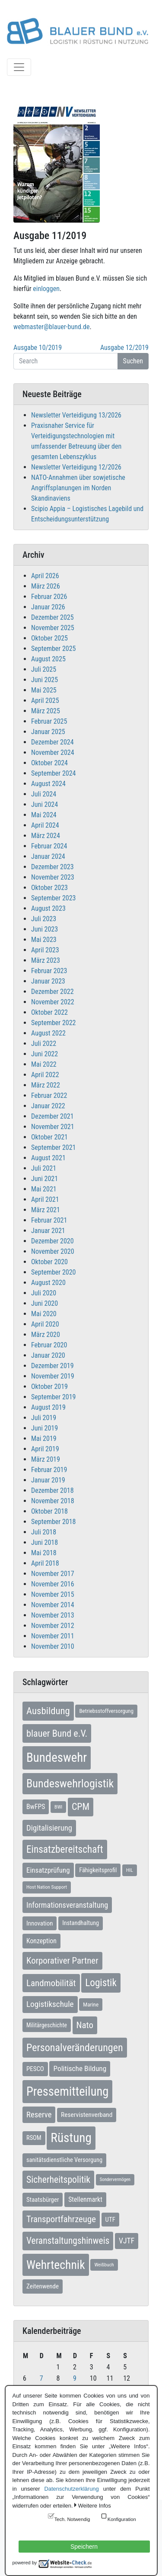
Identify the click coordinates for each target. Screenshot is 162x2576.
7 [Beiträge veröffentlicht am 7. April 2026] (41, 2378)
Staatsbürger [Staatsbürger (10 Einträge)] (42, 2200)
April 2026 (45, 576)
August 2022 (48, 1033)
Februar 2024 (49, 846)
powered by (25, 2562)
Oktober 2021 (49, 1137)
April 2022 (45, 1075)
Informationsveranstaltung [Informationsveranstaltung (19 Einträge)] (67, 1904)
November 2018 (52, 1501)
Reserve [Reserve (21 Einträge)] (38, 2115)
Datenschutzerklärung (71, 2488)
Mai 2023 (44, 939)
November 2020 (52, 1251)
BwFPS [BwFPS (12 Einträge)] (35, 1807)
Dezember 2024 (52, 742)
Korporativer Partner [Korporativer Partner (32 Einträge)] (62, 1960)
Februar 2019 (49, 1470)
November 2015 (52, 1594)
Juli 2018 (43, 1532)
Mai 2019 (44, 1438)
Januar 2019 (48, 1480)
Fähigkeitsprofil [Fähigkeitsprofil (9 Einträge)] (98, 1870)
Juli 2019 (43, 1418)
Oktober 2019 (49, 1386)
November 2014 (52, 1605)
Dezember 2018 (52, 1490)
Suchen (133, 361)
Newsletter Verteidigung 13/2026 (76, 415)
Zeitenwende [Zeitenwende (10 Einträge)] (42, 2286)
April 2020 (45, 1324)
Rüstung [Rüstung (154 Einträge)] (71, 2137)
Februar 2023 (49, 971)
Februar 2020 (49, 1345)
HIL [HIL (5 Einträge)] (129, 1870)
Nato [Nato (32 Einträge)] (84, 2025)
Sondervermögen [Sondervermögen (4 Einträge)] (115, 2179)
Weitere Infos (94, 2505)
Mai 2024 (44, 815)
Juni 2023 (44, 929)
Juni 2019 (44, 1428)
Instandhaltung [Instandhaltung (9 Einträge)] (80, 1923)
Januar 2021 (48, 1231)
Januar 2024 (48, 856)
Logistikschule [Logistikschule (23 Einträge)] (50, 2004)
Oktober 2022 (49, 1012)
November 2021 (52, 1127)
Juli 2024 (43, 794)
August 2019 (48, 1407)
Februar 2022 (49, 1095)
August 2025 (48, 659)
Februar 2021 (49, 1220)
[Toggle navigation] (19, 67)
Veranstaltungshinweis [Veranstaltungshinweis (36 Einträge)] (67, 2240)
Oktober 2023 (49, 887)
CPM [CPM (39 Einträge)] (80, 1806)
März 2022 (45, 1085)
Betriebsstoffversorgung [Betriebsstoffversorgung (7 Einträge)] (106, 1711)
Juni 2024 (44, 804)
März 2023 (45, 960)
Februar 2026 (49, 596)
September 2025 (53, 648)
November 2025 (52, 628)
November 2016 (52, 1584)
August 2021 (48, 1158)
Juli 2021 (43, 1168)
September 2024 (53, 773)
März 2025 (45, 711)
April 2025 (45, 700)
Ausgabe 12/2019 (124, 347)
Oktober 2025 (49, 638)
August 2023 (48, 908)
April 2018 (45, 1563)
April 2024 (45, 825)
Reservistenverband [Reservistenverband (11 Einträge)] (86, 2115)
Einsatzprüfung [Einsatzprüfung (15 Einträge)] (48, 1870)
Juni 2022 (44, 1054)
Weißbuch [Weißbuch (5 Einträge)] (104, 2265)
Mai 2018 (44, 1553)
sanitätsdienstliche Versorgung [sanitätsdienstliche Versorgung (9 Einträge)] (64, 2160)
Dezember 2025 (52, 617)
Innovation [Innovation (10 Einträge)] (39, 1923)
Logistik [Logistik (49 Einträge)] (101, 1983)
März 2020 (45, 1334)
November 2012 (52, 1625)
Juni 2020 (44, 1303)
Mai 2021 (44, 1189)
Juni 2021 (44, 1179)
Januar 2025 (48, 732)
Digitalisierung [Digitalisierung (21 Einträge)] (49, 1828)
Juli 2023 (43, 919)
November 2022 (52, 1002)
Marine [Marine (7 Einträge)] (90, 2004)
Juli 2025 (43, 669)
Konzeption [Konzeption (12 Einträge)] (41, 1941)
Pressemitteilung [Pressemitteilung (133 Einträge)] (67, 2091)
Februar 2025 (49, 721)
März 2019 (45, 1459)
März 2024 (45, 836)
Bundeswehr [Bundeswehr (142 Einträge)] (56, 1757)
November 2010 (52, 1646)
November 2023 (52, 877)
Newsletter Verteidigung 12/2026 (76, 467)
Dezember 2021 (52, 1116)
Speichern (84, 2546)
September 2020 (53, 1272)
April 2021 (45, 1199)
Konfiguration (122, 2519)
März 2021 (45, 1210)
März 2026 (45, 586)
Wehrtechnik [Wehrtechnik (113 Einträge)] (55, 2265)
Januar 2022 (48, 1106)
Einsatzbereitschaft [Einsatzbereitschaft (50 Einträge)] (64, 1849)
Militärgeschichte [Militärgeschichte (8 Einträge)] (46, 2025)
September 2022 (53, 1023)
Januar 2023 (48, 981)
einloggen (46, 289)
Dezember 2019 (52, 1366)
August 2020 (48, 1282)
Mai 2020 (44, 1314)
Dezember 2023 (52, 867)
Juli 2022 (43, 1043)
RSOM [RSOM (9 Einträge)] (33, 2138)
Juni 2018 (44, 1542)
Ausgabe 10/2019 (37, 347)
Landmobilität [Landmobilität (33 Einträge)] (51, 1982)
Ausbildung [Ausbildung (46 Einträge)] (48, 1711)
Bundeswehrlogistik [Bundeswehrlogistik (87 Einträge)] (70, 1783)
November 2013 (52, 1615)
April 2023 (45, 950)
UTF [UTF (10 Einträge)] (110, 2219)
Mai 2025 (44, 690)
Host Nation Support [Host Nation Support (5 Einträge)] (46, 1887)
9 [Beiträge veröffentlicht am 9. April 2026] (74, 2378)
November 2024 (52, 752)
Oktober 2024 (49, 763)
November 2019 (52, 1376)
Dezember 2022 (52, 991)
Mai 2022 (44, 1064)
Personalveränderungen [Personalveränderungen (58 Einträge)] (74, 2048)
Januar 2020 (48, 1355)
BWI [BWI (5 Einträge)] (58, 1807)
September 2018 (53, 1522)
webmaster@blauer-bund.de (51, 327)
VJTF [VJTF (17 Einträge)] (126, 2240)
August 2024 (48, 784)
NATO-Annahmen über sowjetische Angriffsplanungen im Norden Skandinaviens (78, 487)
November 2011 (52, 1636)
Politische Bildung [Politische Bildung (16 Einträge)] (79, 2068)
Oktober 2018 (49, 1511)
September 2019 (53, 1397)
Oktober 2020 (49, 1262)
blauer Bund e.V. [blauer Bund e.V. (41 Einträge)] (56, 1733)
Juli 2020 (43, 1293)
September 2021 (53, 1147)
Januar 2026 (48, 607)
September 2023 (53, 898)
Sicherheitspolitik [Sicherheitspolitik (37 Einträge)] (58, 2179)
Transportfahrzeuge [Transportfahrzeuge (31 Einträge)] (61, 2219)
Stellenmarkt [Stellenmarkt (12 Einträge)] (85, 2199)
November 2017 (52, 1574)
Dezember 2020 (52, 1241)
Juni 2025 (44, 680)
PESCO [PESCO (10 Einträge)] (35, 2069)
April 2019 (45, 1449)
